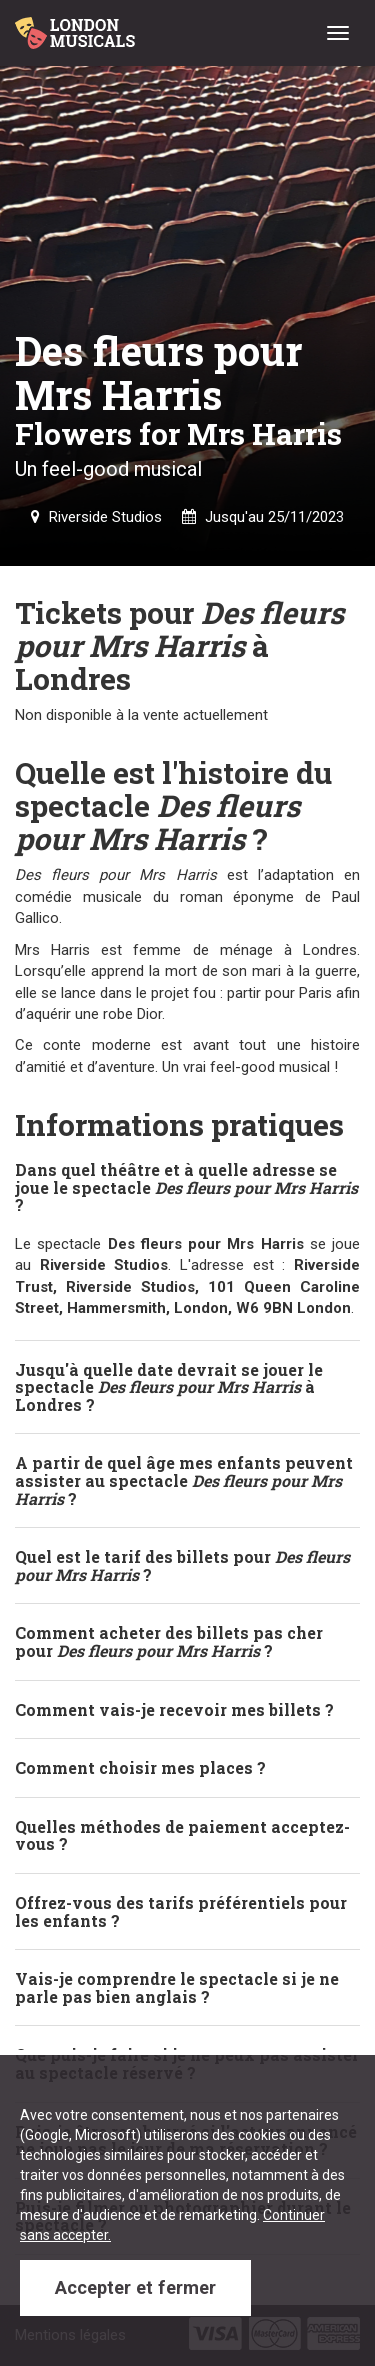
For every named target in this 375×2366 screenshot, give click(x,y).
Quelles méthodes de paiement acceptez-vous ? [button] (182, 1835)
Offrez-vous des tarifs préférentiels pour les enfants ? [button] (181, 1911)
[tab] (187, 1187)
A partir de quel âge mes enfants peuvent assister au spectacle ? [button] (184, 1480)
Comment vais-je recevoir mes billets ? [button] (174, 1709)
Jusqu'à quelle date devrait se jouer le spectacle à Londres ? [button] (169, 1387)
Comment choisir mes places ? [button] (140, 1767)
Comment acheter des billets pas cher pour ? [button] (169, 1641)
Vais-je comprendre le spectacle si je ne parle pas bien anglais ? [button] (177, 1987)
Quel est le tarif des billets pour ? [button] (182, 1565)
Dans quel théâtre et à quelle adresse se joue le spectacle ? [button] (186, 1187)
